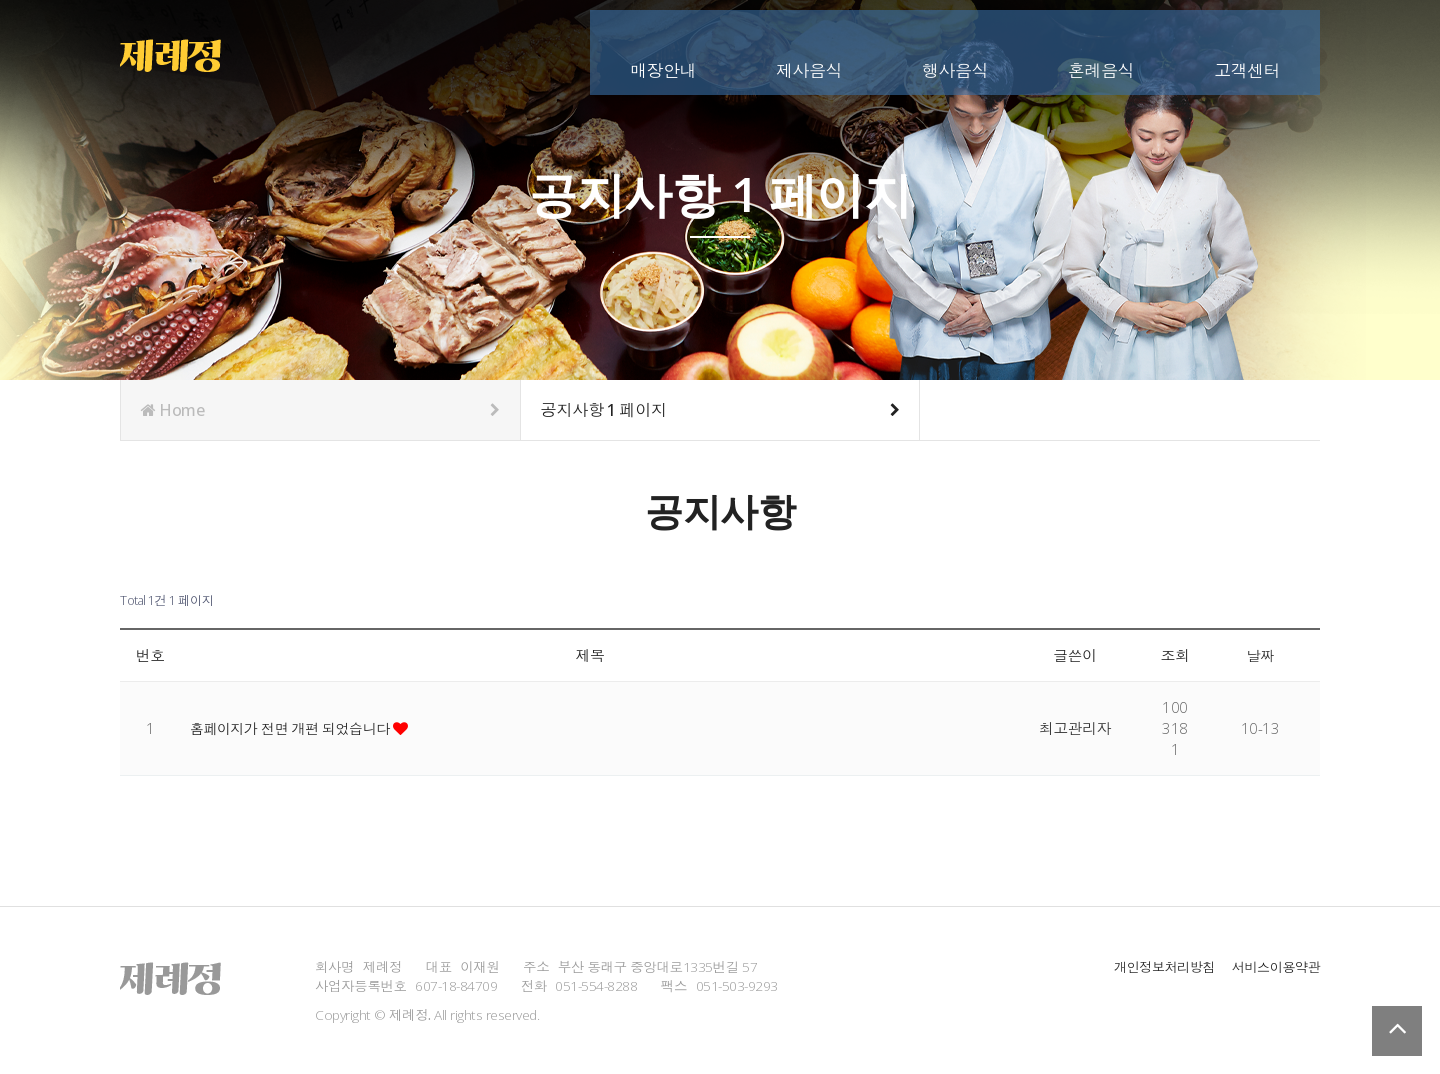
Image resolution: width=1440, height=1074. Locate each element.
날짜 (1260, 655)
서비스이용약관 (1274, 966)
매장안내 (663, 47)
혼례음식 (1101, 47)
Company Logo (182, 50)
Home (320, 410)
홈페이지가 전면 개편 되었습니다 (298, 728)
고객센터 (1247, 47)
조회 (1175, 655)
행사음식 (955, 47)
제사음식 (809, 47)
